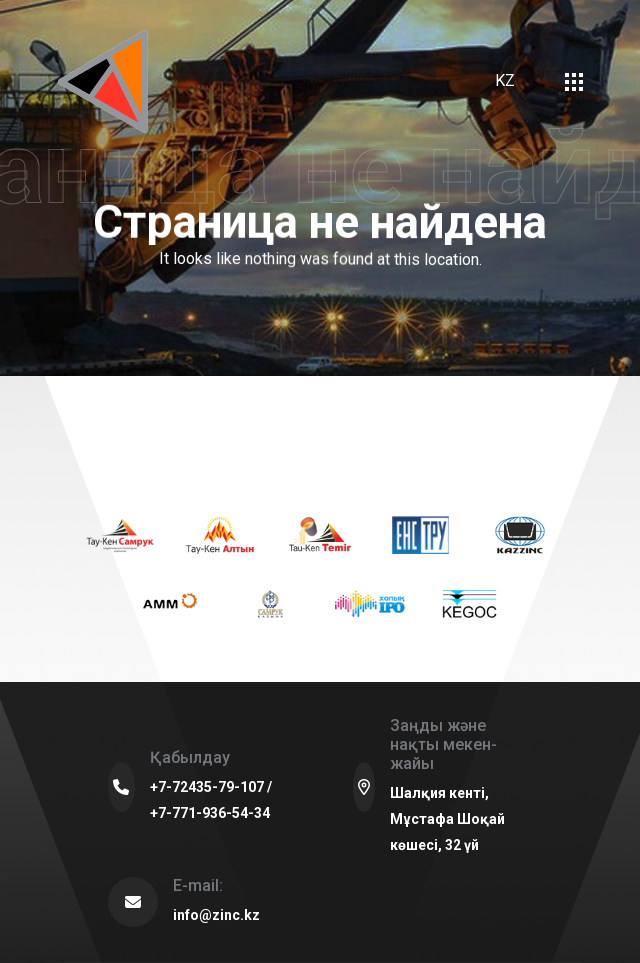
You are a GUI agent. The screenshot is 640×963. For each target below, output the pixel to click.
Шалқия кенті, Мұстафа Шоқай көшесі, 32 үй (447, 819)
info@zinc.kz (216, 915)
